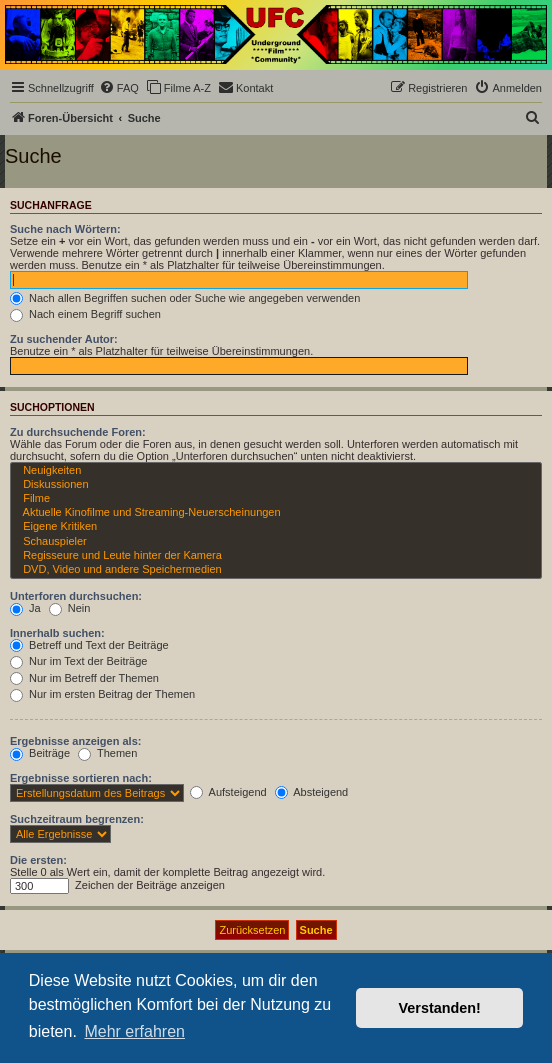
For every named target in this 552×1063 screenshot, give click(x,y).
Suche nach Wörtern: (65, 229)
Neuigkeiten (276, 471)
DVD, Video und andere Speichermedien (276, 570)
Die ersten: (38, 860)
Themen (107, 753)
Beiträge (40, 753)
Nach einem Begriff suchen (85, 314)
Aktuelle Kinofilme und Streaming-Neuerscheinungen (276, 513)
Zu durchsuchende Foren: (78, 432)
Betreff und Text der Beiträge (89, 645)
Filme (276, 499)
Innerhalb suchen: (57, 633)
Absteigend (312, 792)
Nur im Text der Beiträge (78, 661)
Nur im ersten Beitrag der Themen (102, 694)
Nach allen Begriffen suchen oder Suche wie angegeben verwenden (185, 298)
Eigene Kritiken (276, 527)
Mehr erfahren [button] (134, 1031)
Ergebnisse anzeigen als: (75, 741)
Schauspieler (276, 542)
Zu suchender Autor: (64, 339)
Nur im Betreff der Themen (84, 678)
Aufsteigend (228, 792)
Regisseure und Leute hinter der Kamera (276, 556)
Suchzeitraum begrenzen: (77, 819)
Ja (25, 608)
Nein (70, 608)
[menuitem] (119, 88)
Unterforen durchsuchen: (76, 596)
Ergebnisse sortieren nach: (81, 778)
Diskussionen (276, 485)
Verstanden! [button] (440, 1008)
